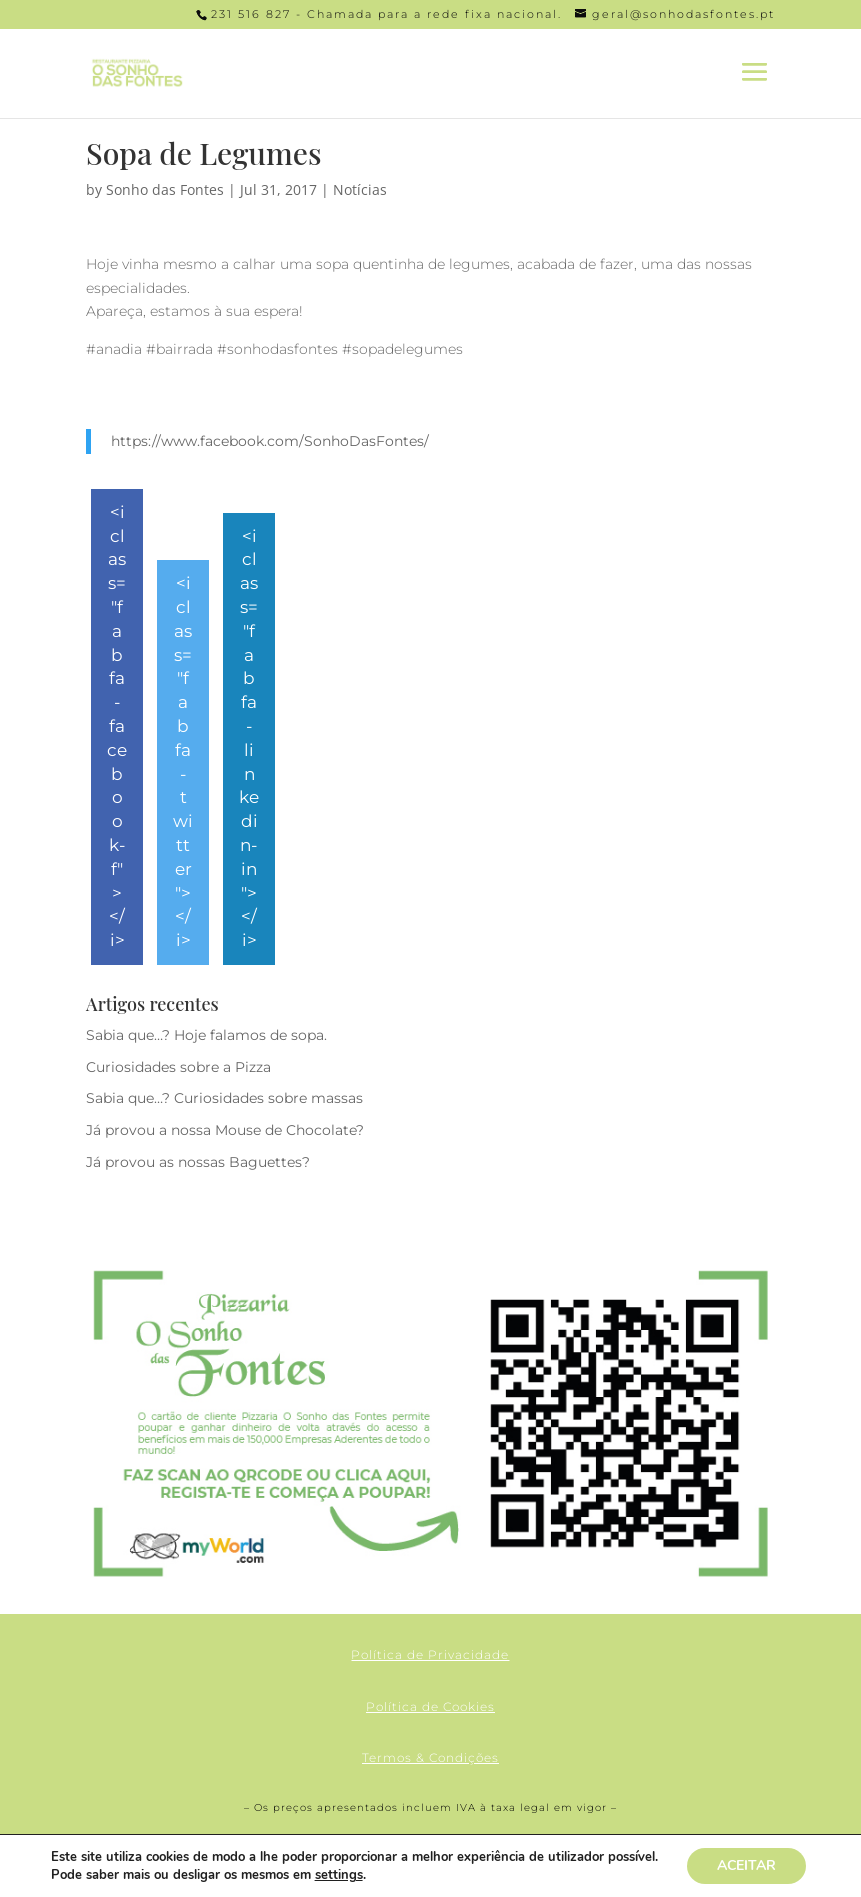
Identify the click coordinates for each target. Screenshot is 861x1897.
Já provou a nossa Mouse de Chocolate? (225, 1130)
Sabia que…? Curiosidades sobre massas (224, 1098)
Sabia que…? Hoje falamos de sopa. (206, 1035)
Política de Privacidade (430, 1654)
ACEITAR (746, 1865)
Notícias (360, 189)
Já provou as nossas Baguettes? (198, 1162)
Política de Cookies (430, 1706)
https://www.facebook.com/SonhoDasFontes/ (270, 441)
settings (339, 1875)
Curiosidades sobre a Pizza (178, 1067)
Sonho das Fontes (165, 189)
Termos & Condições (430, 1757)
